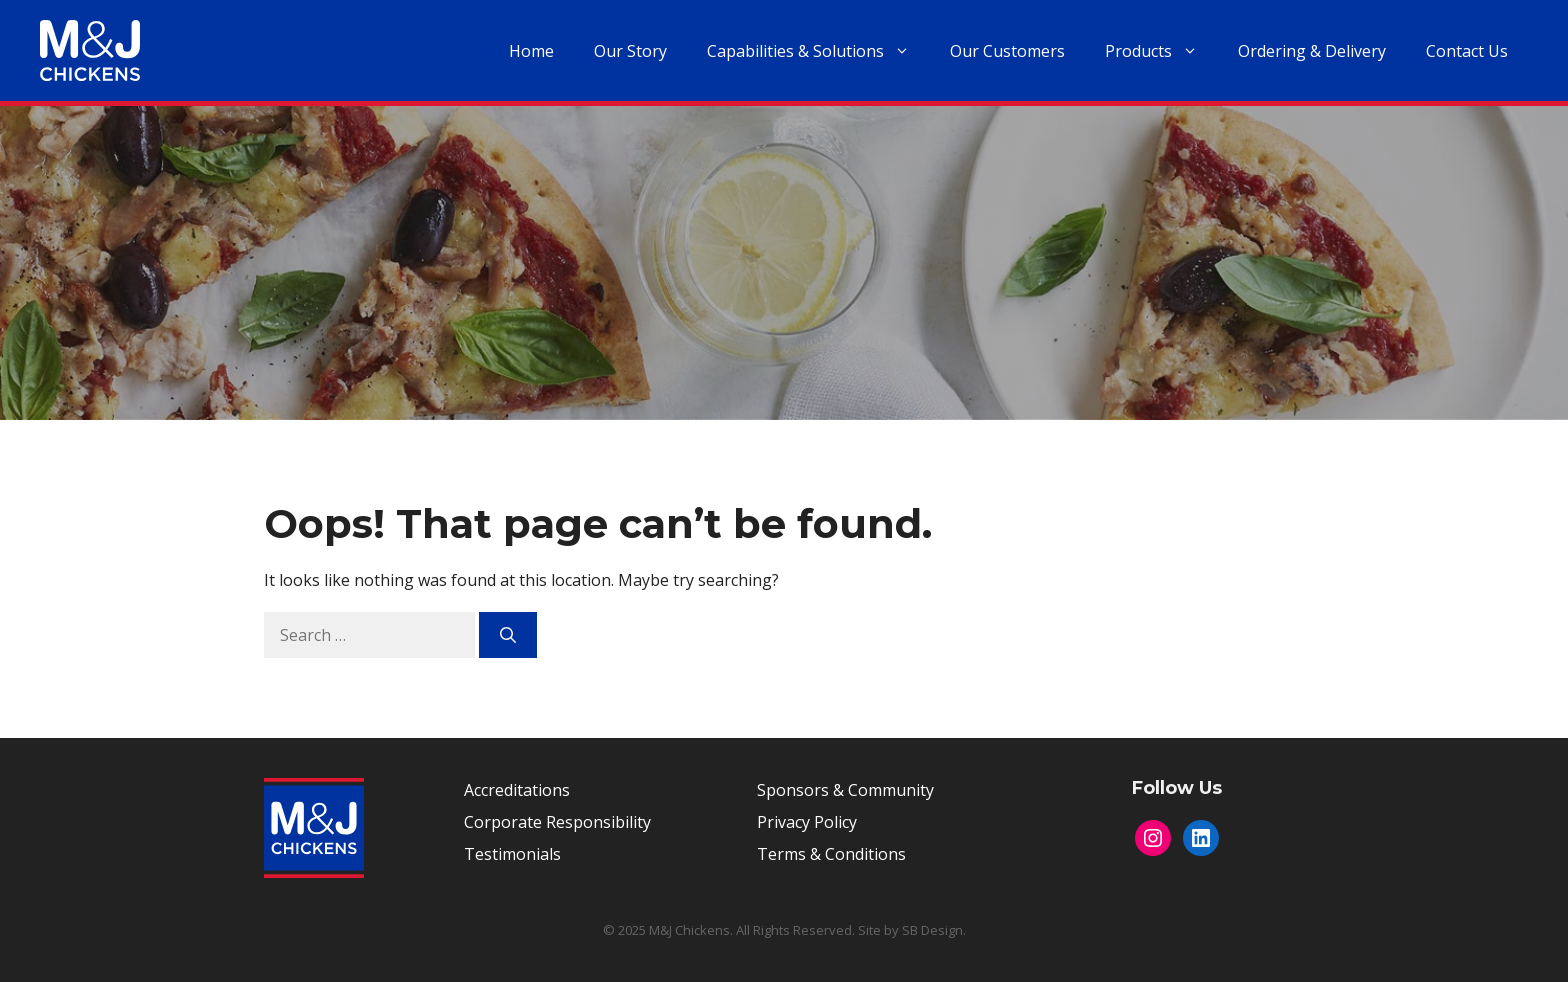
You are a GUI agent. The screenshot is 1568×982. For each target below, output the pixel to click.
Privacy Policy (807, 822)
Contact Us (1467, 51)
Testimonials (512, 854)
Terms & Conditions (831, 854)
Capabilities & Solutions (818, 51)
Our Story (630, 51)
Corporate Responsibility (557, 822)
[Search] (508, 635)
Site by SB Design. (912, 930)
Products (1161, 51)
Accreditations (517, 790)
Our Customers (1007, 51)
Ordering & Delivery (1312, 51)
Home (531, 51)
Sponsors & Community (845, 790)
